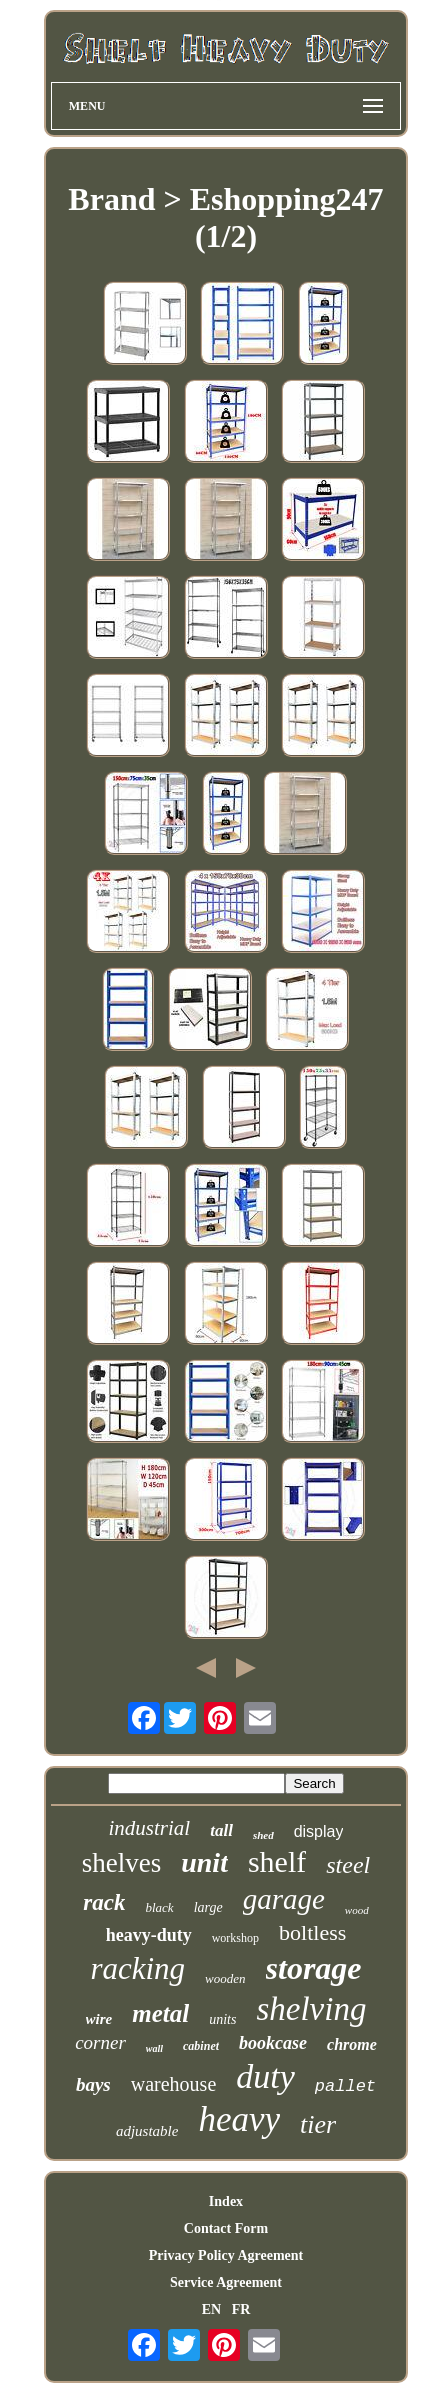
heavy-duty (149, 1935)
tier (318, 2124)
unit (204, 1862)
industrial (150, 1828)
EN (211, 2309)
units (222, 2019)
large (208, 1907)
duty (265, 2076)
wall (154, 2048)
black (159, 1907)
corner (100, 2042)
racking (137, 1968)
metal (160, 2013)
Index (226, 2201)
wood (357, 1910)
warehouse (174, 2084)
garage (284, 1899)
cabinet (201, 2046)
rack (104, 1902)
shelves (121, 1863)
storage (314, 1968)
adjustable (147, 2131)
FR (241, 2309)
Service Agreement (226, 2282)
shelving (311, 2009)
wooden (225, 1978)
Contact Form (226, 2228)
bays (93, 2084)
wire (99, 2019)
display (319, 1831)
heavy (239, 2119)
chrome (352, 2044)
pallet (345, 2086)
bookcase (273, 2043)
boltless (312, 1932)
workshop (235, 1938)
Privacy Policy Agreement (226, 2255)
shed (263, 1835)
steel (348, 1865)
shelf (277, 1861)
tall (221, 1830)
